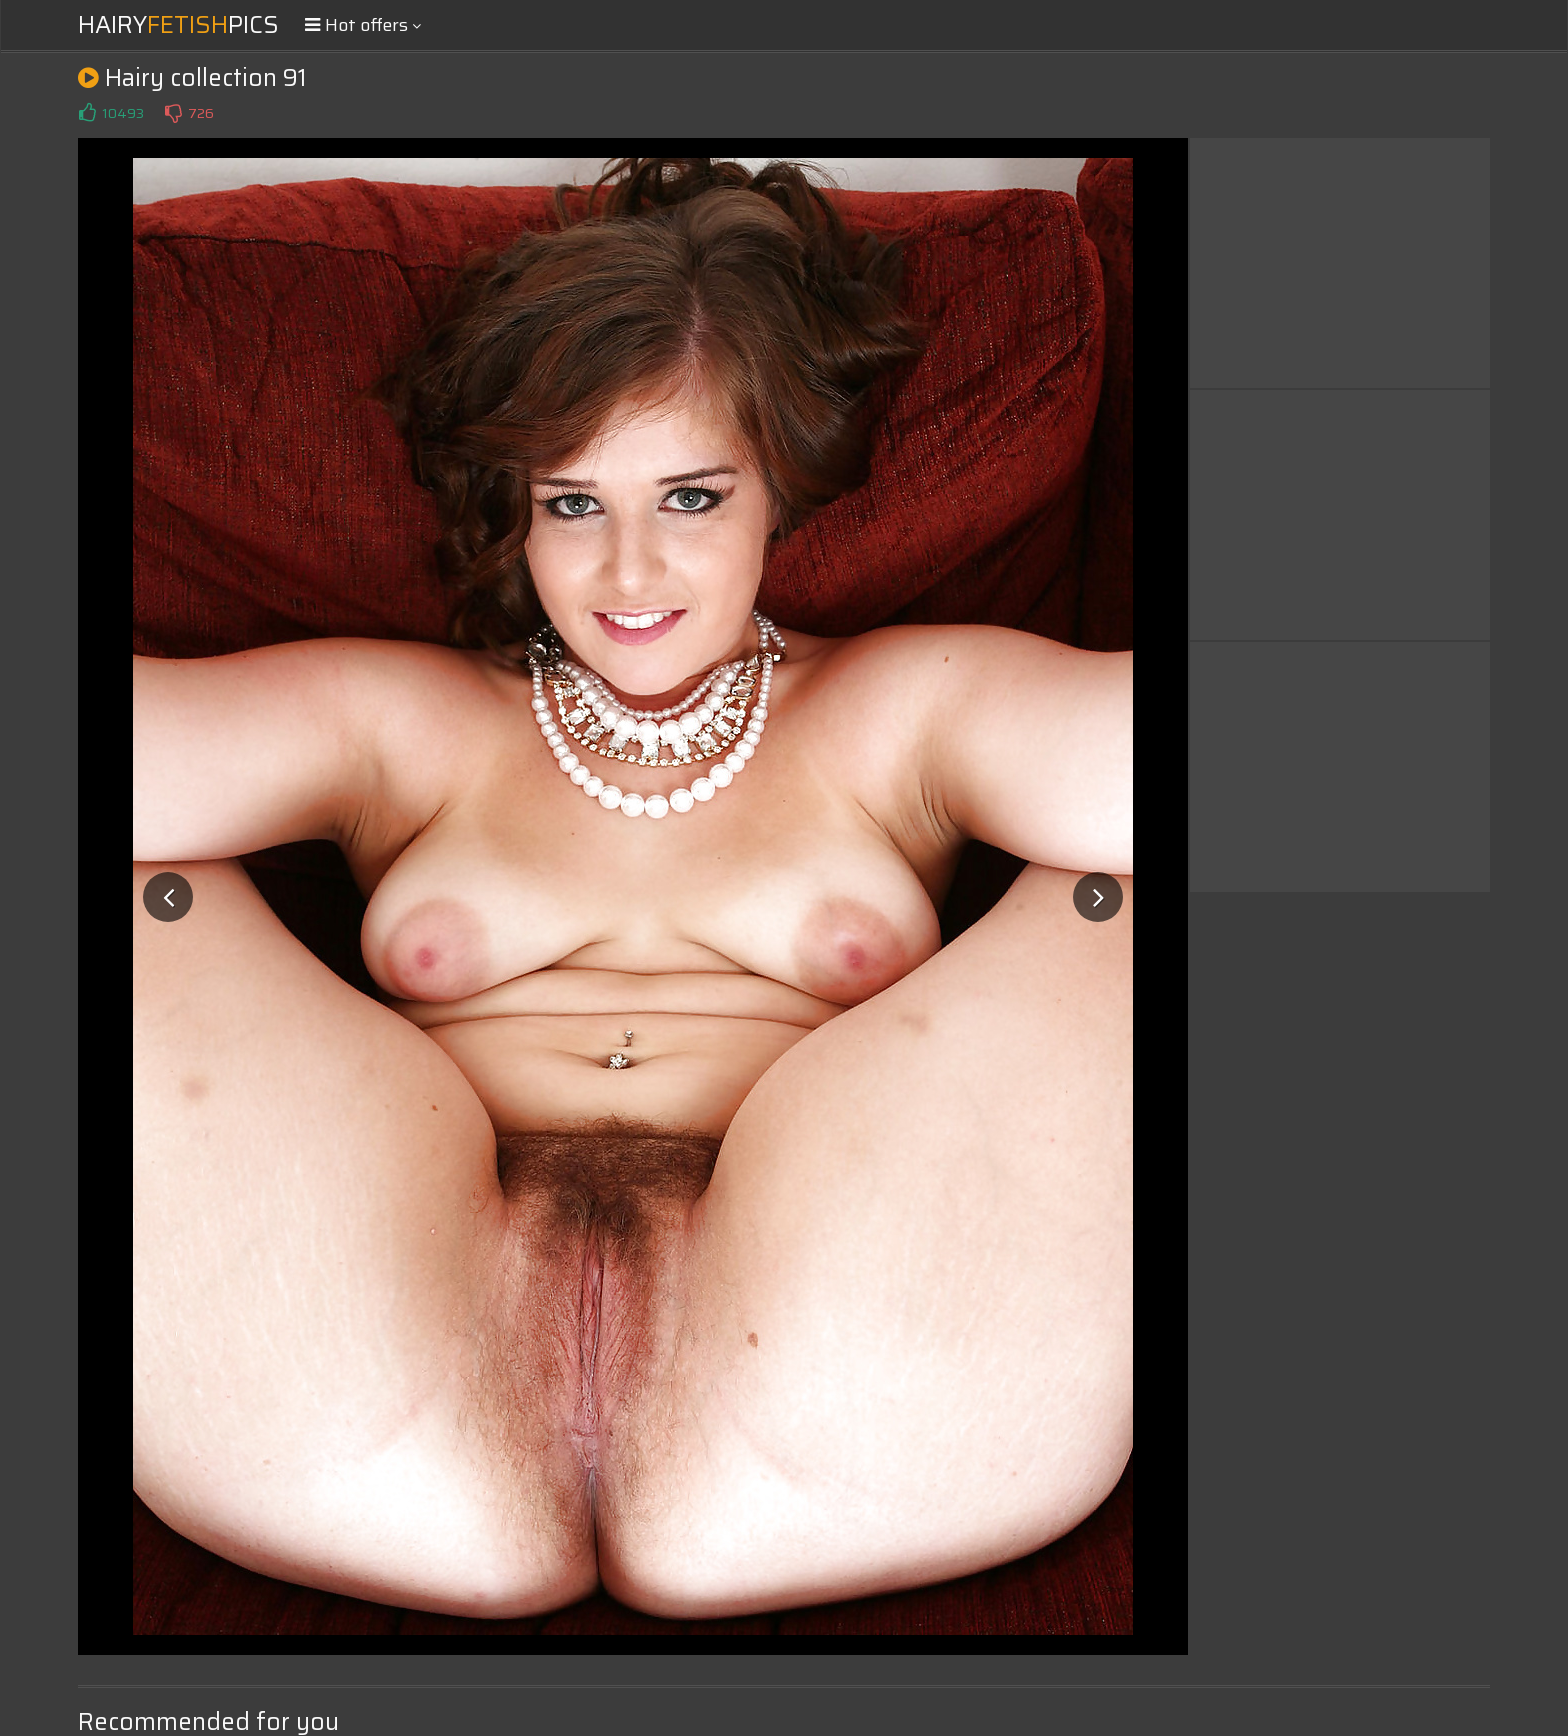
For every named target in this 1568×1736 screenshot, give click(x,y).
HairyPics (178, 25)
